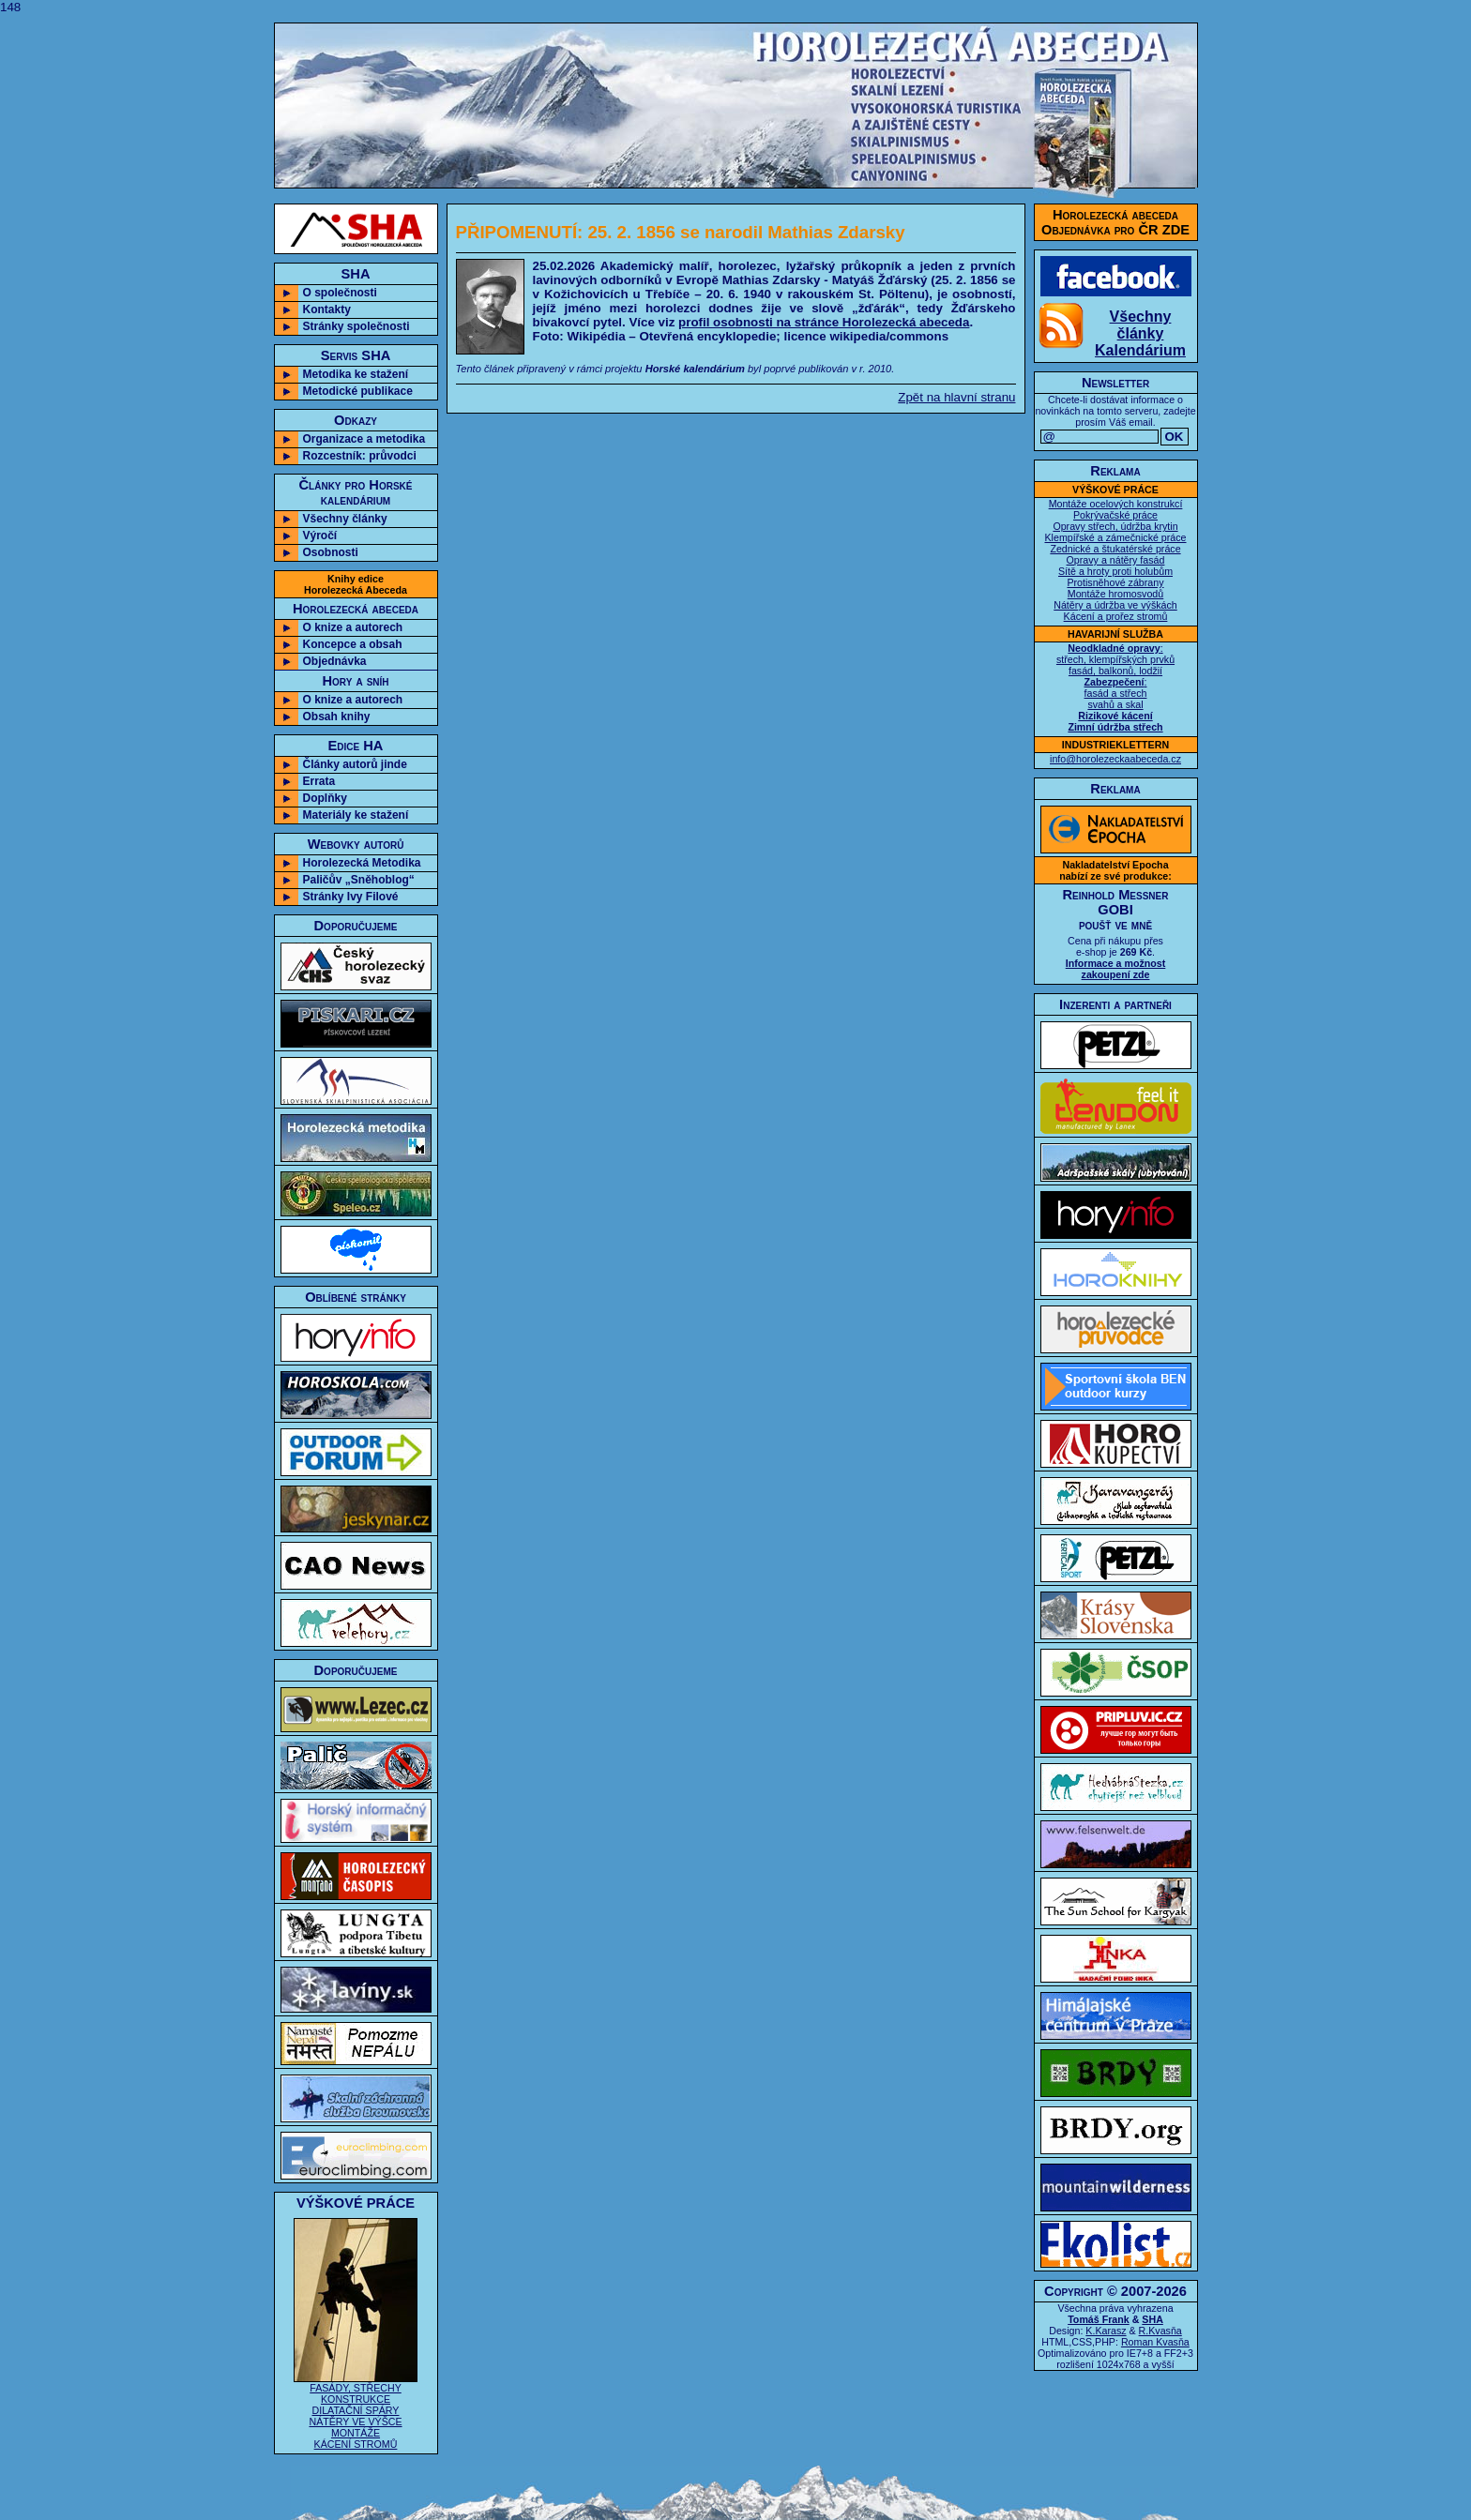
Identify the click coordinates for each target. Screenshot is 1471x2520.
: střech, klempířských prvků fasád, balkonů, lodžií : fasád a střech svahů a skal (1115, 687)
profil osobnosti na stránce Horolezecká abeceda (823, 322)
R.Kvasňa (1160, 2330)
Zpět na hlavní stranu (956, 397)
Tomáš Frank (1099, 2319)
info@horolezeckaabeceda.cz (1115, 758)
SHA (1152, 2319)
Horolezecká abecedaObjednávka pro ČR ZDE (1115, 222)
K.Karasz (1105, 2330)
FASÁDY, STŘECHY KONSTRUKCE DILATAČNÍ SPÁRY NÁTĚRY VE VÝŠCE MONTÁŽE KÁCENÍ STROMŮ (355, 2411)
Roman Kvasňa (1155, 2341)
